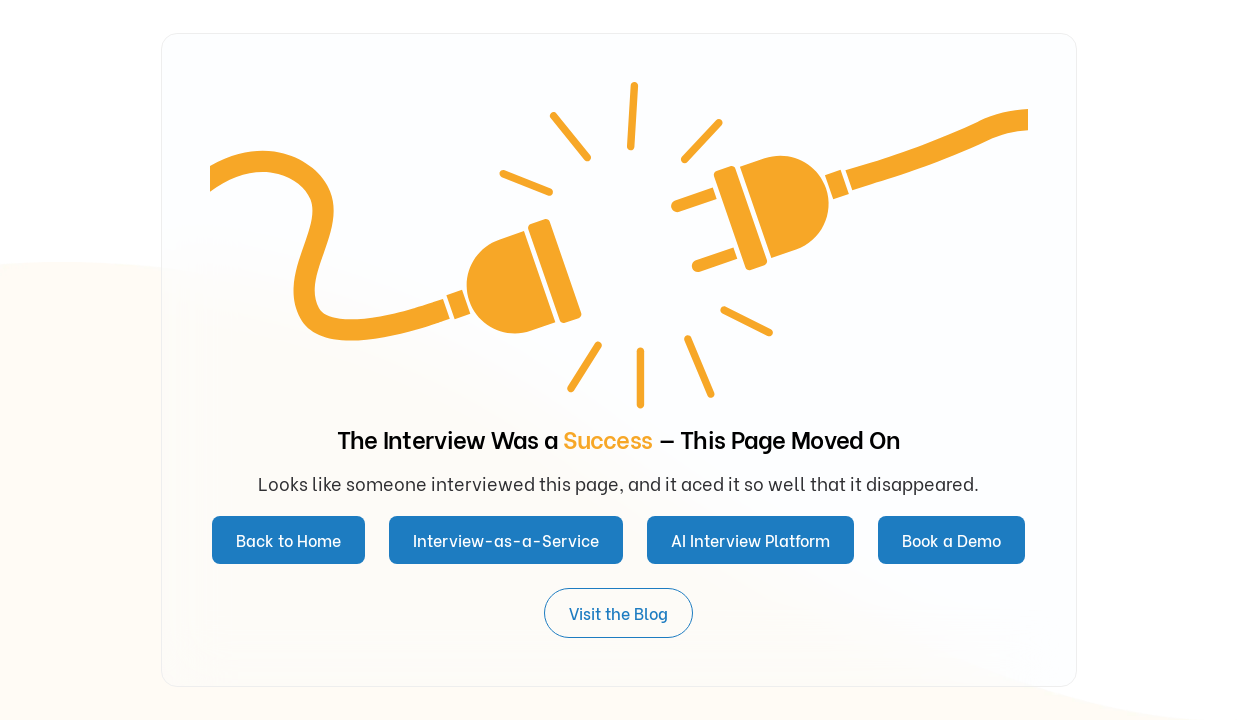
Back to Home (288, 539)
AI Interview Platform (750, 539)
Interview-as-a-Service (506, 539)
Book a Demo (951, 539)
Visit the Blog (618, 612)
